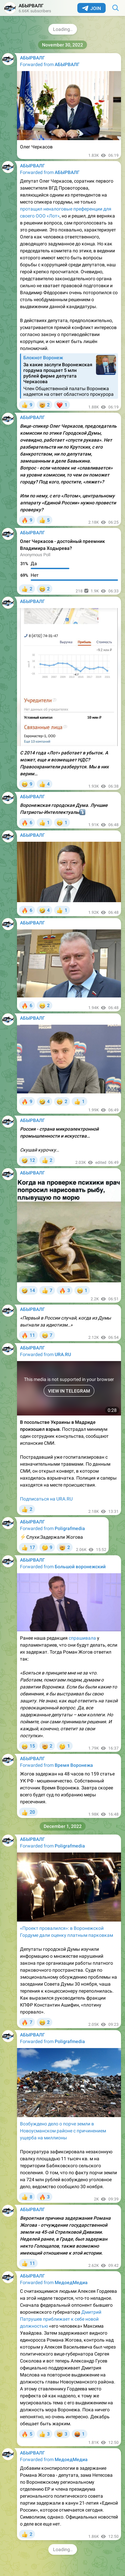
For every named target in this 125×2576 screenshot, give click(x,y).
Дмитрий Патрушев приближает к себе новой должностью (60, 2319)
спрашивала (82, 1638)
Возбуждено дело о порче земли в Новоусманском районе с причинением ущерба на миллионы (63, 2130)
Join (91, 8)
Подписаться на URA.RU (46, 1499)
